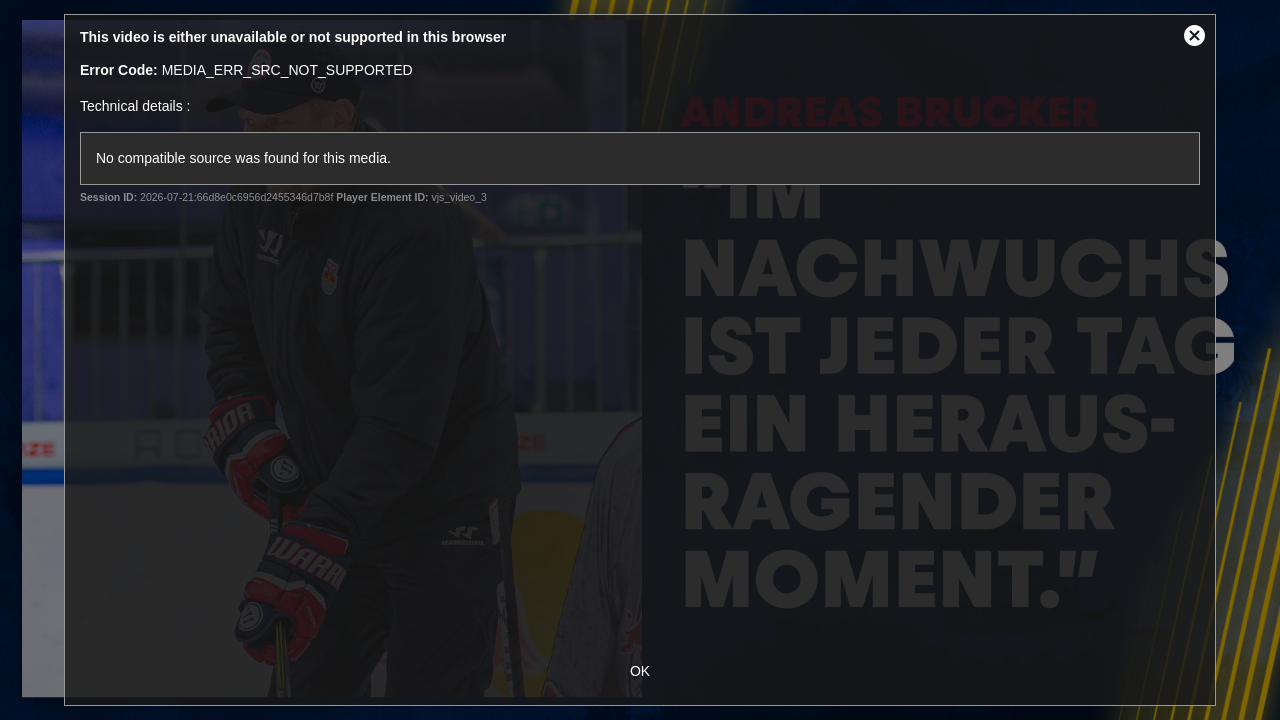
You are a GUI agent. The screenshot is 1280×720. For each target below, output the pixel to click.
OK (640, 671)
